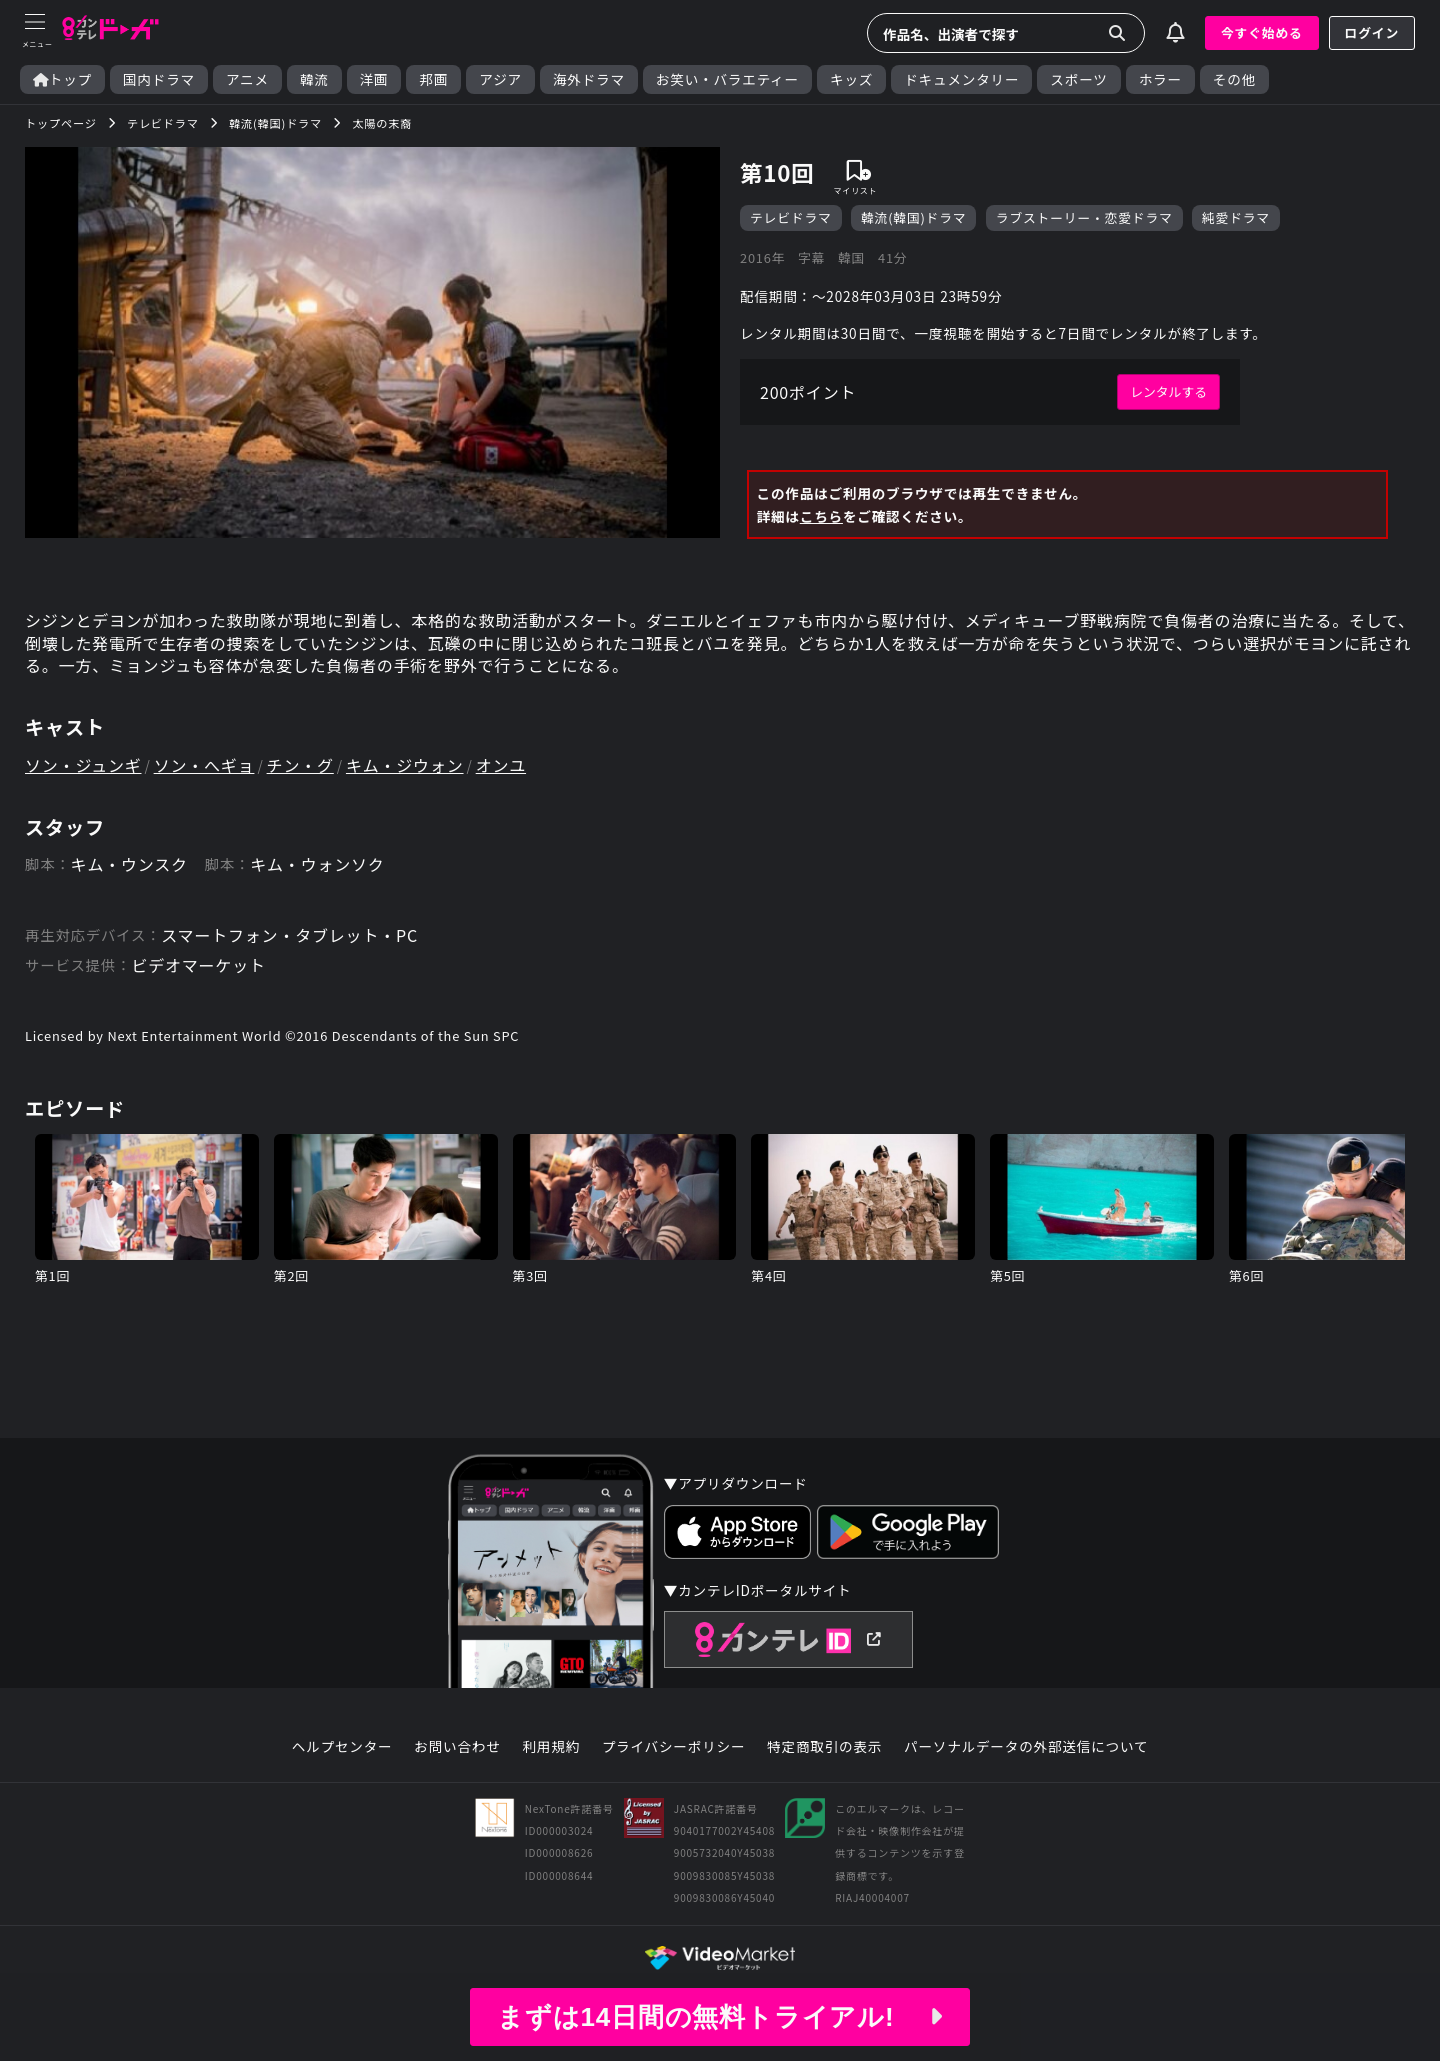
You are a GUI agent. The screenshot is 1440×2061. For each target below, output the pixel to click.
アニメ (247, 79)
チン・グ (300, 765)
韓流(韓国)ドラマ (913, 217)
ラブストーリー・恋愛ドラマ (1084, 217)
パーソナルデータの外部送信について (1026, 1747)
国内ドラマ (159, 79)
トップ (62, 79)
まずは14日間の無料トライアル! (720, 2017)
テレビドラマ (791, 217)
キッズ (851, 79)
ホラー (1160, 79)
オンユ (501, 765)
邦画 (433, 79)
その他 (1234, 79)
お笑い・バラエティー (727, 79)
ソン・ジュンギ (83, 765)
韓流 (314, 79)
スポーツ (1078, 79)
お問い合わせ (457, 1747)
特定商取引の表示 (824, 1747)
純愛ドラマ (1236, 217)
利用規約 (551, 1747)
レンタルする (1168, 391)
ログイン (1372, 32)
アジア (500, 79)
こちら (821, 516)
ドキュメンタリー (961, 79)
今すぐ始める (1262, 32)
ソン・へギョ (204, 765)
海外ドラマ (589, 79)
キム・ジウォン (405, 765)
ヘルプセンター (342, 1747)
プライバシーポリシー (674, 1747)
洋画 (374, 79)
